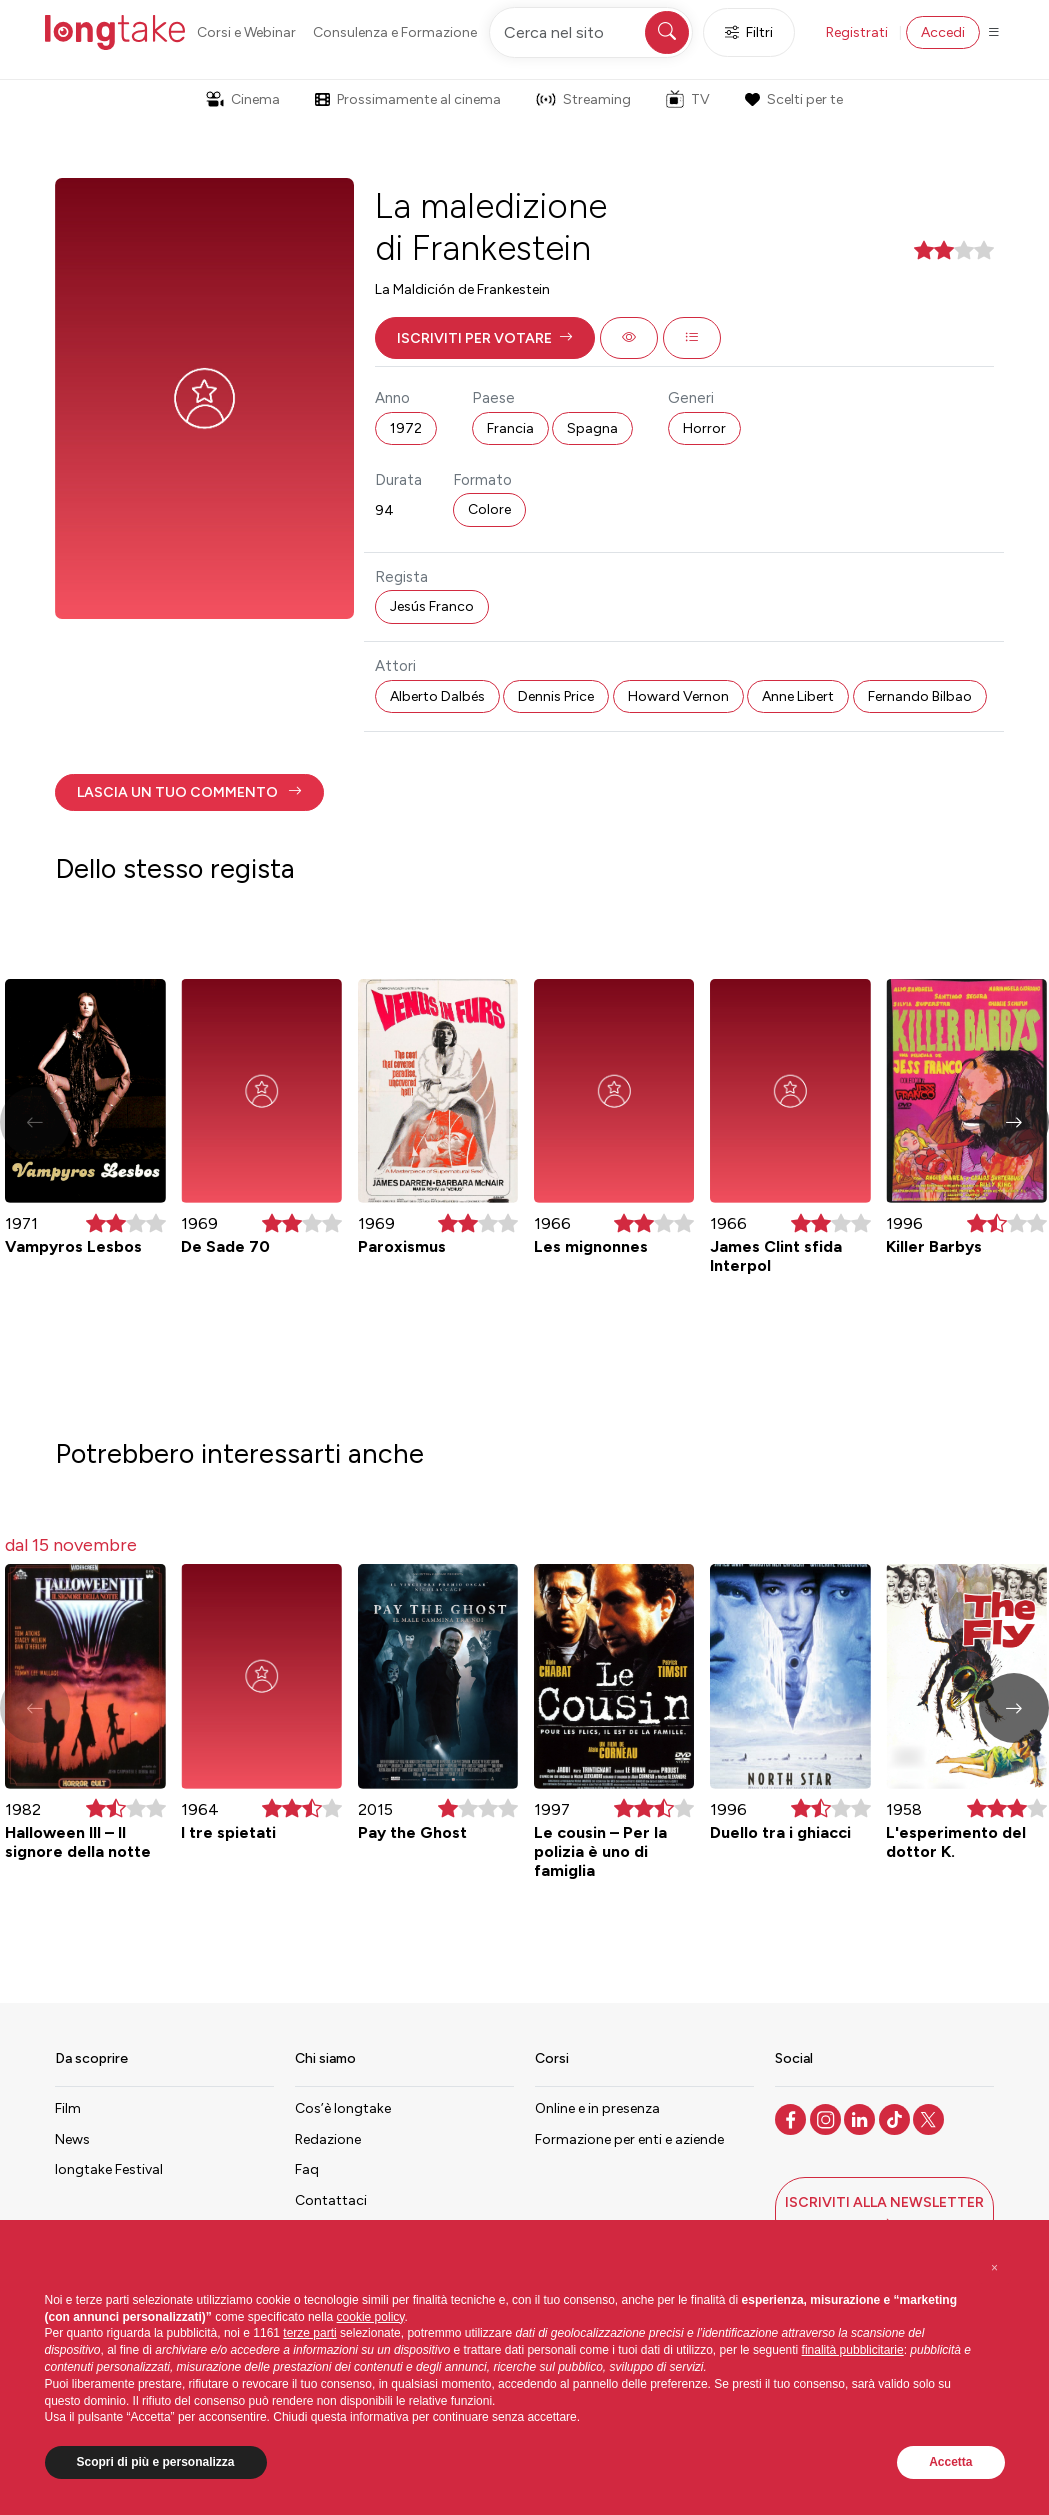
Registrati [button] (857, 32)
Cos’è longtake (343, 2108)
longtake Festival (109, 2169)
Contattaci (331, 2200)
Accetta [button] (950, 2462)
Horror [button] (704, 428)
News (72, 2139)
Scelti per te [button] (794, 99)
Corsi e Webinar (246, 32)
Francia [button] (510, 428)
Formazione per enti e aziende (629, 2139)
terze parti (309, 2333)
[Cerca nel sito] (591, 32)
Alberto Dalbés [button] (437, 696)
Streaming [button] (583, 99)
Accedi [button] (943, 32)
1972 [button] (406, 428)
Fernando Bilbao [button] (920, 696)
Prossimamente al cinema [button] (408, 99)
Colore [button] (489, 509)
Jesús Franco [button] (432, 606)
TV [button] (688, 99)
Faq (307, 2169)
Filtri (749, 32)
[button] (485, 338)
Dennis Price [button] (556, 696)
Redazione (328, 2139)
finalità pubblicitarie (853, 2350)
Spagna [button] (592, 428)
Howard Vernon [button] (678, 696)
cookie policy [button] (371, 2317)
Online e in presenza (597, 2108)
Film (68, 2108)
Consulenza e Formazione (395, 32)
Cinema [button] (243, 99)
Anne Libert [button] (798, 696)
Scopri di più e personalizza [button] (156, 2462)
